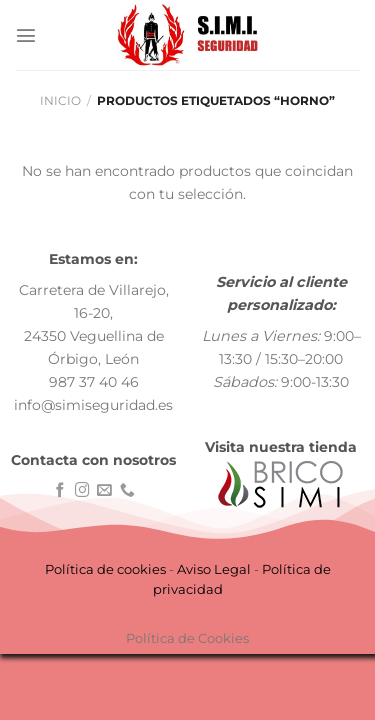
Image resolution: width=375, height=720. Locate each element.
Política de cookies (105, 569)
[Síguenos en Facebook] (60, 491)
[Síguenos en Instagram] (82, 491)
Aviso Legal (214, 569)
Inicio (60, 101)
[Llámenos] (127, 491)
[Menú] (26, 35)
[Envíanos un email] (104, 491)
